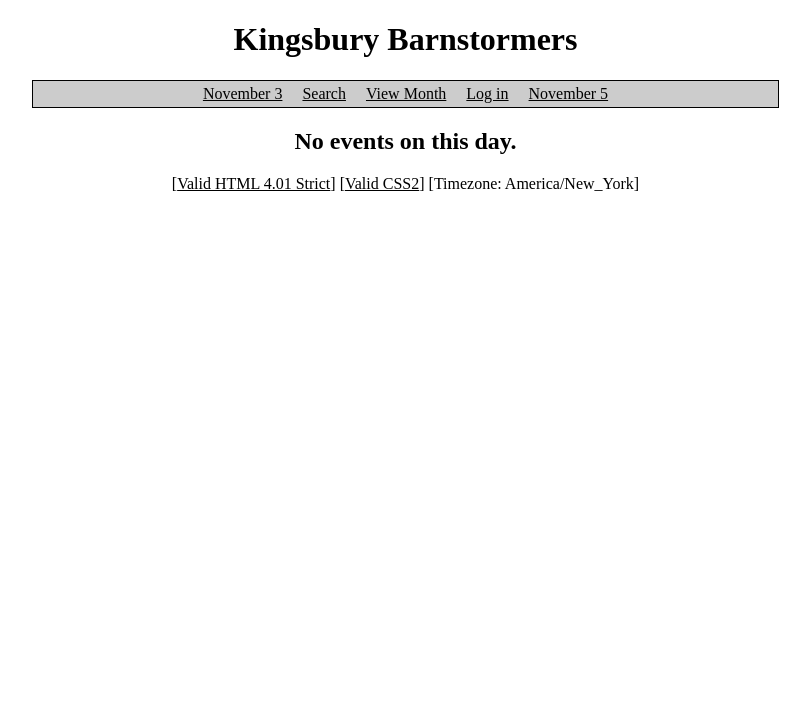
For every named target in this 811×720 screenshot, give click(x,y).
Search (324, 93)
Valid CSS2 (382, 183)
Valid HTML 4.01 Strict (253, 183)
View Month (406, 93)
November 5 (569, 93)
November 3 (243, 93)
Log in (487, 93)
